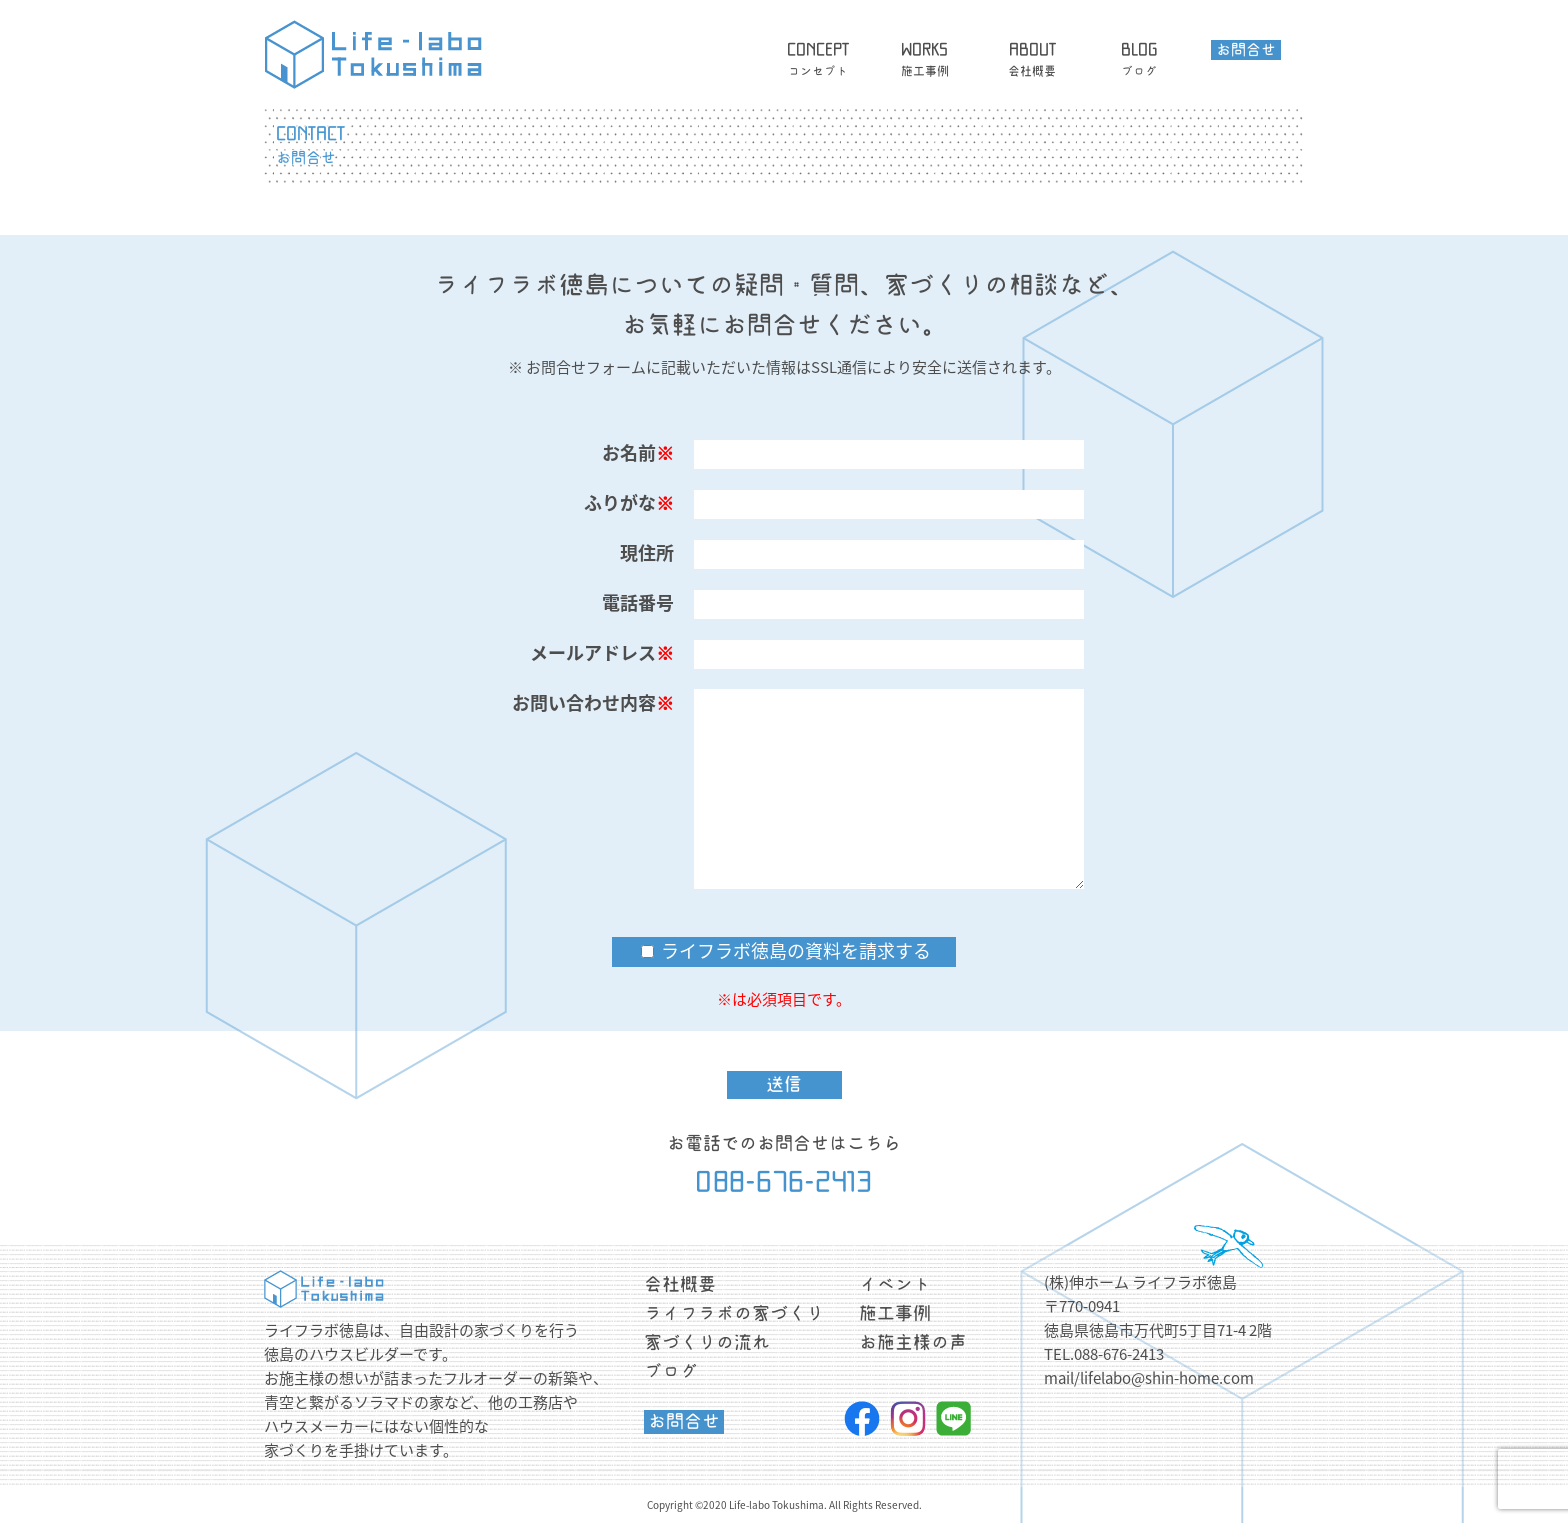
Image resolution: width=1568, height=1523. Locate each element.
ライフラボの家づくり (734, 1313)
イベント (895, 1284)
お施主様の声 (913, 1342)
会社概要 (680, 1284)
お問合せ (684, 1421)
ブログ (671, 1371)
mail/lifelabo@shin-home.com (1149, 1378)
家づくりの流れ (707, 1342)
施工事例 (895, 1313)
